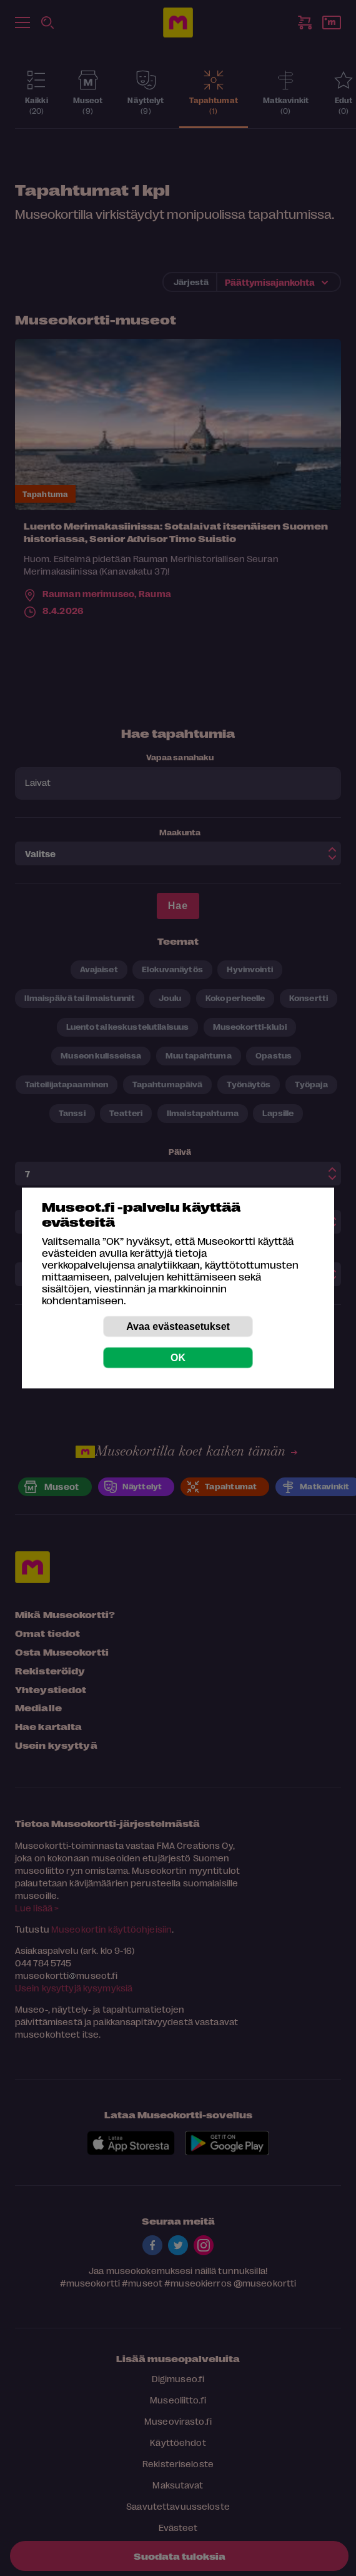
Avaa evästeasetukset (178, 1326)
